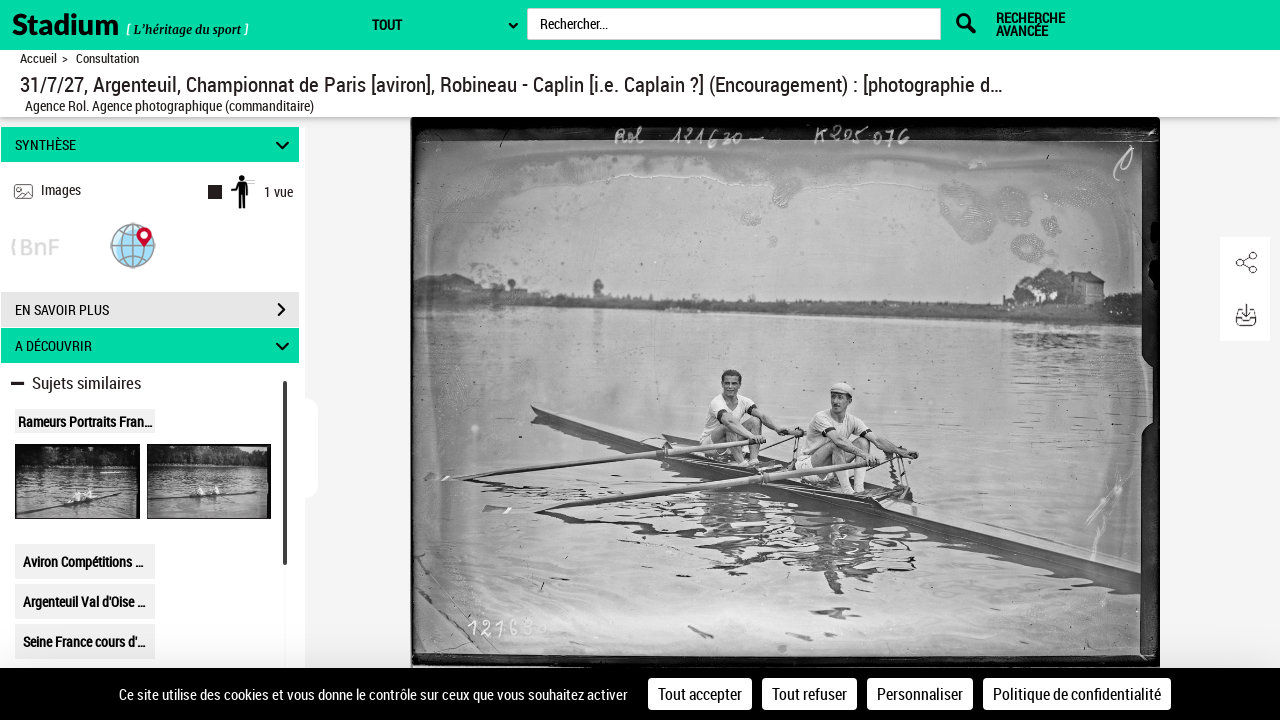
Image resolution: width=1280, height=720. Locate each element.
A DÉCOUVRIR (155, 345)
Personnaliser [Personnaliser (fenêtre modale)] (920, 694)
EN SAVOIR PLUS (157, 310)
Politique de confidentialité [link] (1077, 694)
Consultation (107, 58)
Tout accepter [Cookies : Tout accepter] (700, 694)
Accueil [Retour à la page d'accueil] (38, 58)
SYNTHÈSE (155, 144)
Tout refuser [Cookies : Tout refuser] (809, 694)
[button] (133, 244)
